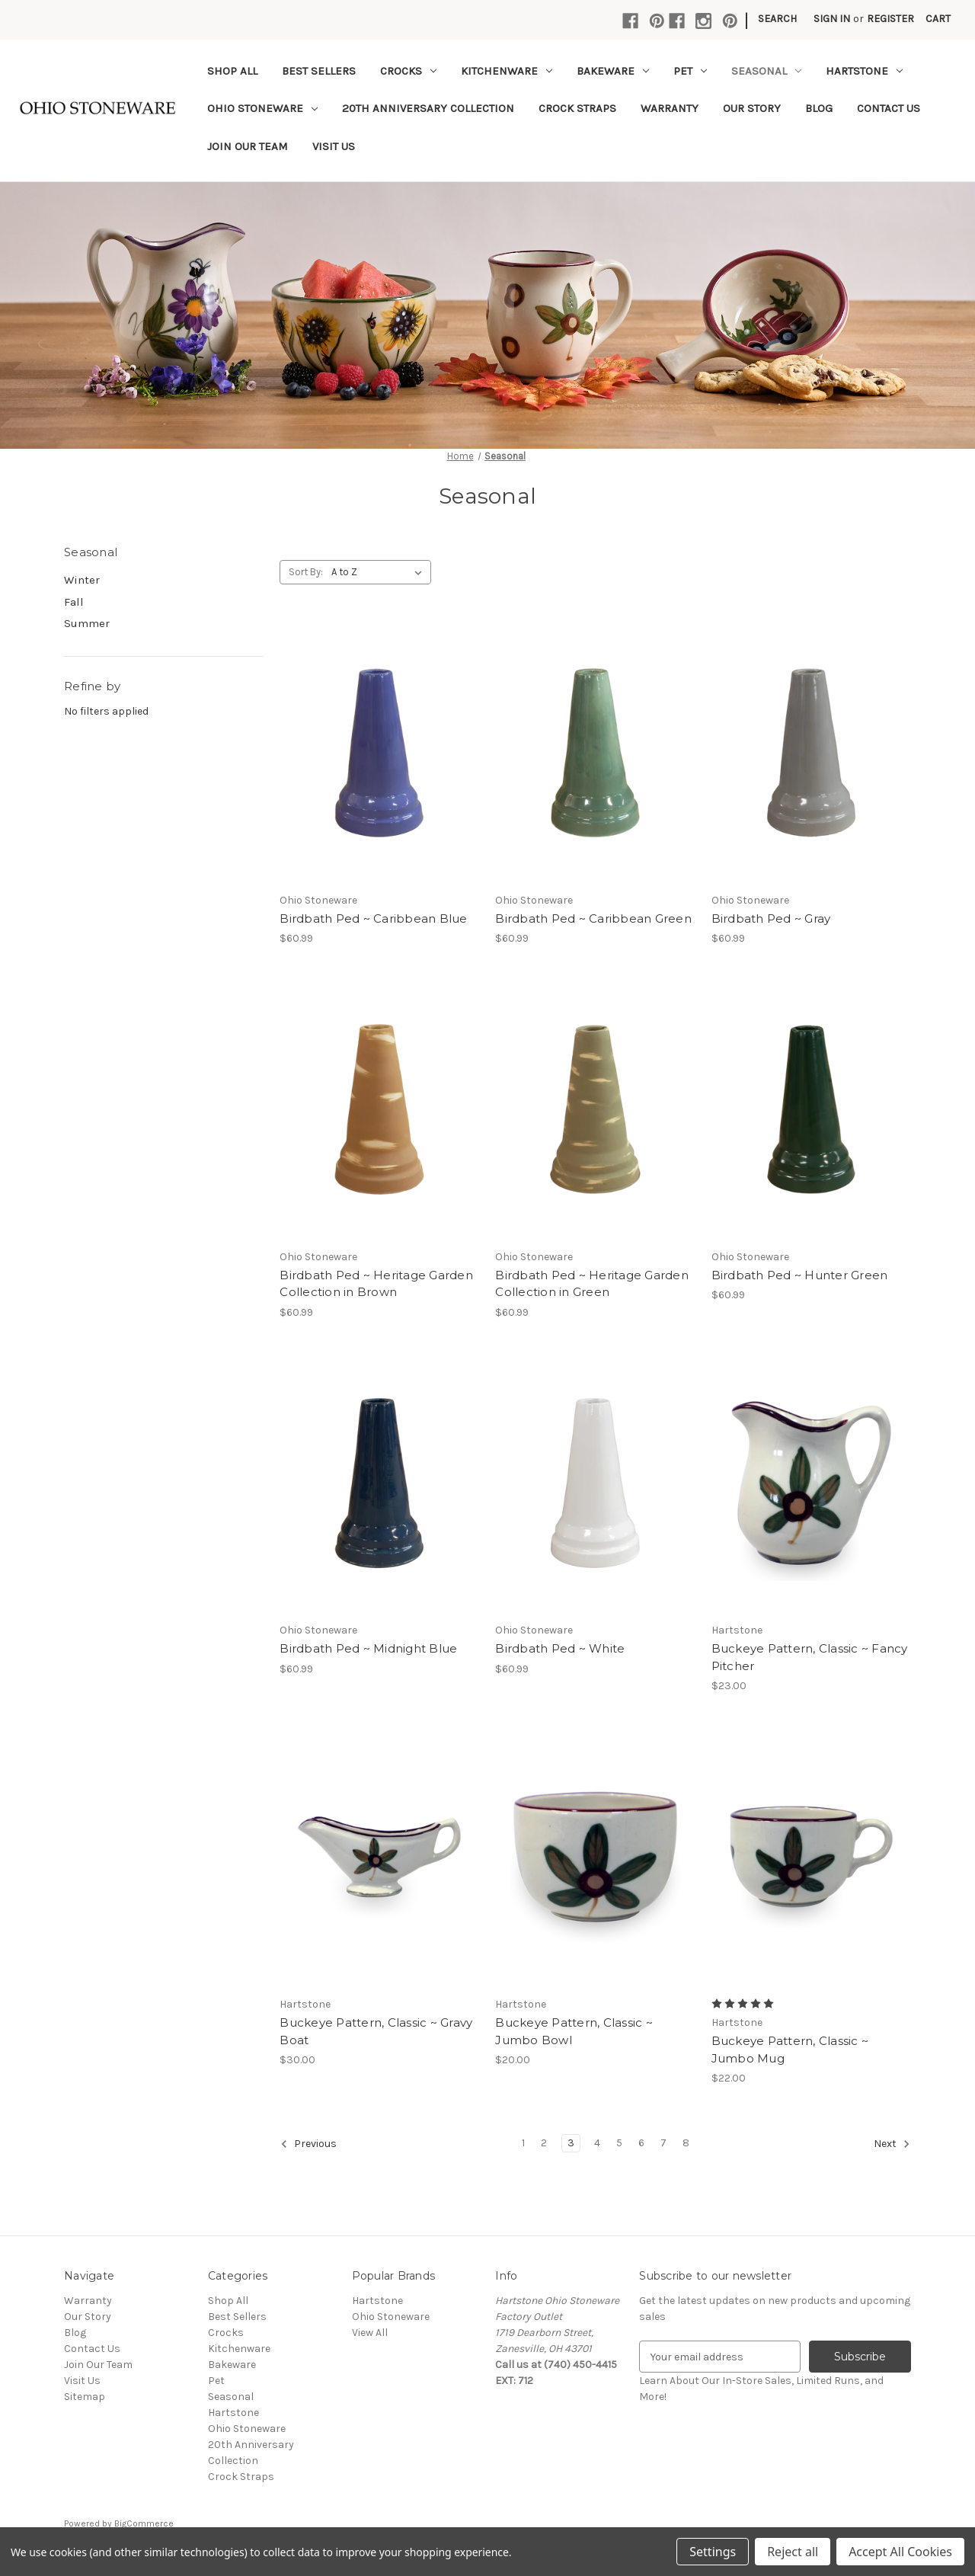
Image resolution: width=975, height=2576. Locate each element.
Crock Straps (577, 108)
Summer (87, 623)
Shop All (232, 71)
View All (370, 2332)
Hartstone (864, 71)
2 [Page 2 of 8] (544, 2142)
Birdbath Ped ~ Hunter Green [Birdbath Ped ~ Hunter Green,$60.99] (799, 1275)
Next (892, 2144)
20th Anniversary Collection (428, 108)
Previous (308, 2144)
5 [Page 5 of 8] (619, 2142)
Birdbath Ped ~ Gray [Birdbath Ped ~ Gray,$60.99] (771, 918)
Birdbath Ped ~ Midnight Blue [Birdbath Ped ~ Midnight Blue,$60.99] (368, 1648)
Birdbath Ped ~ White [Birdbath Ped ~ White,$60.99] (560, 1648)
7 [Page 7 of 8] (663, 2142)
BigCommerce (144, 2523)
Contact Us (888, 108)
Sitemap (84, 2396)
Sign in (832, 18)
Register (890, 18)
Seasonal (766, 71)
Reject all (792, 2551)
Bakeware (613, 71)
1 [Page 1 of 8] (523, 2142)
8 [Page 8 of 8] (685, 2142)
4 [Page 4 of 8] (597, 2142)
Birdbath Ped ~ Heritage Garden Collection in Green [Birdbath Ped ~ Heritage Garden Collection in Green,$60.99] (592, 1284)
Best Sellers (319, 71)
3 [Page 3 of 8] (570, 2142)
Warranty (669, 108)
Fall (74, 602)
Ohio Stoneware (262, 108)
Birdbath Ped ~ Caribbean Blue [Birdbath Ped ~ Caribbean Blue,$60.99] (373, 918)
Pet (690, 71)
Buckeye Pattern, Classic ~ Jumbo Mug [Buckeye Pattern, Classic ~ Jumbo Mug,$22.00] (790, 2050)
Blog (819, 108)
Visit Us (333, 146)
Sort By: (306, 572)
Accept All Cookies (900, 2551)
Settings (712, 2551)
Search (777, 18)
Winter (82, 580)
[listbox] (379, 572)
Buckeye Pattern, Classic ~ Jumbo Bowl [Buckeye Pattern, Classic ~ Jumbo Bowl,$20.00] (574, 2031)
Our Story (752, 108)
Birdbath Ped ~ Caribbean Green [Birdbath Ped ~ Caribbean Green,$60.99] (593, 918)
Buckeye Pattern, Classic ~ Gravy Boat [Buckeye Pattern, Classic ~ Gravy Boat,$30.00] (376, 2031)
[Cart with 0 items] (938, 18)
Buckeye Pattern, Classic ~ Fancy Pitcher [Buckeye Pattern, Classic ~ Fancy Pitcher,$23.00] (809, 1657)
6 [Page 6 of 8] (641, 2142)
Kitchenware (506, 71)
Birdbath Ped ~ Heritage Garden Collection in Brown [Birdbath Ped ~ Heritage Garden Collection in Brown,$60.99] (376, 1284)
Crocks (408, 71)
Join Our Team (247, 146)
